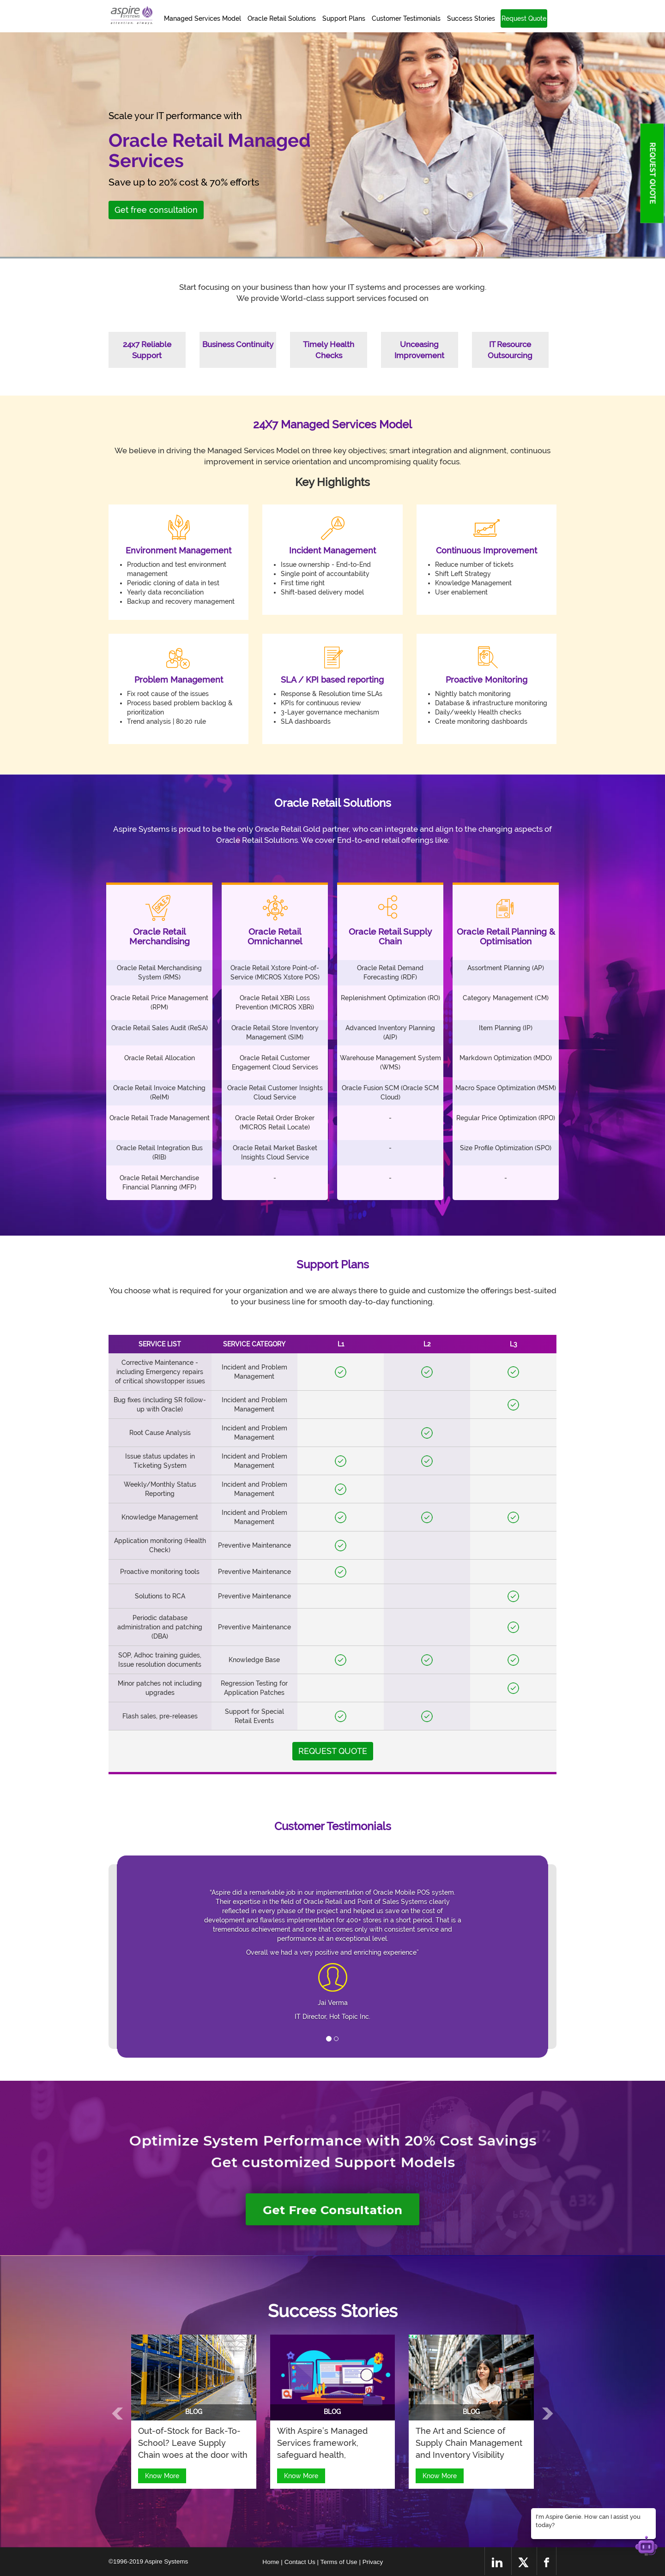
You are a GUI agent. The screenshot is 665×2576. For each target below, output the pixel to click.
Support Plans (343, 18)
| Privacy (371, 2561)
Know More (162, 2476)
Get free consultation (156, 210)
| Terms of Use (338, 2561)
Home (271, 2561)
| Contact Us (299, 2561)
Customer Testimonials (406, 18)
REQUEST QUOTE (652, 173)
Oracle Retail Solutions (282, 18)
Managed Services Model (202, 18)
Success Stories (471, 18)
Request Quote (524, 18)
